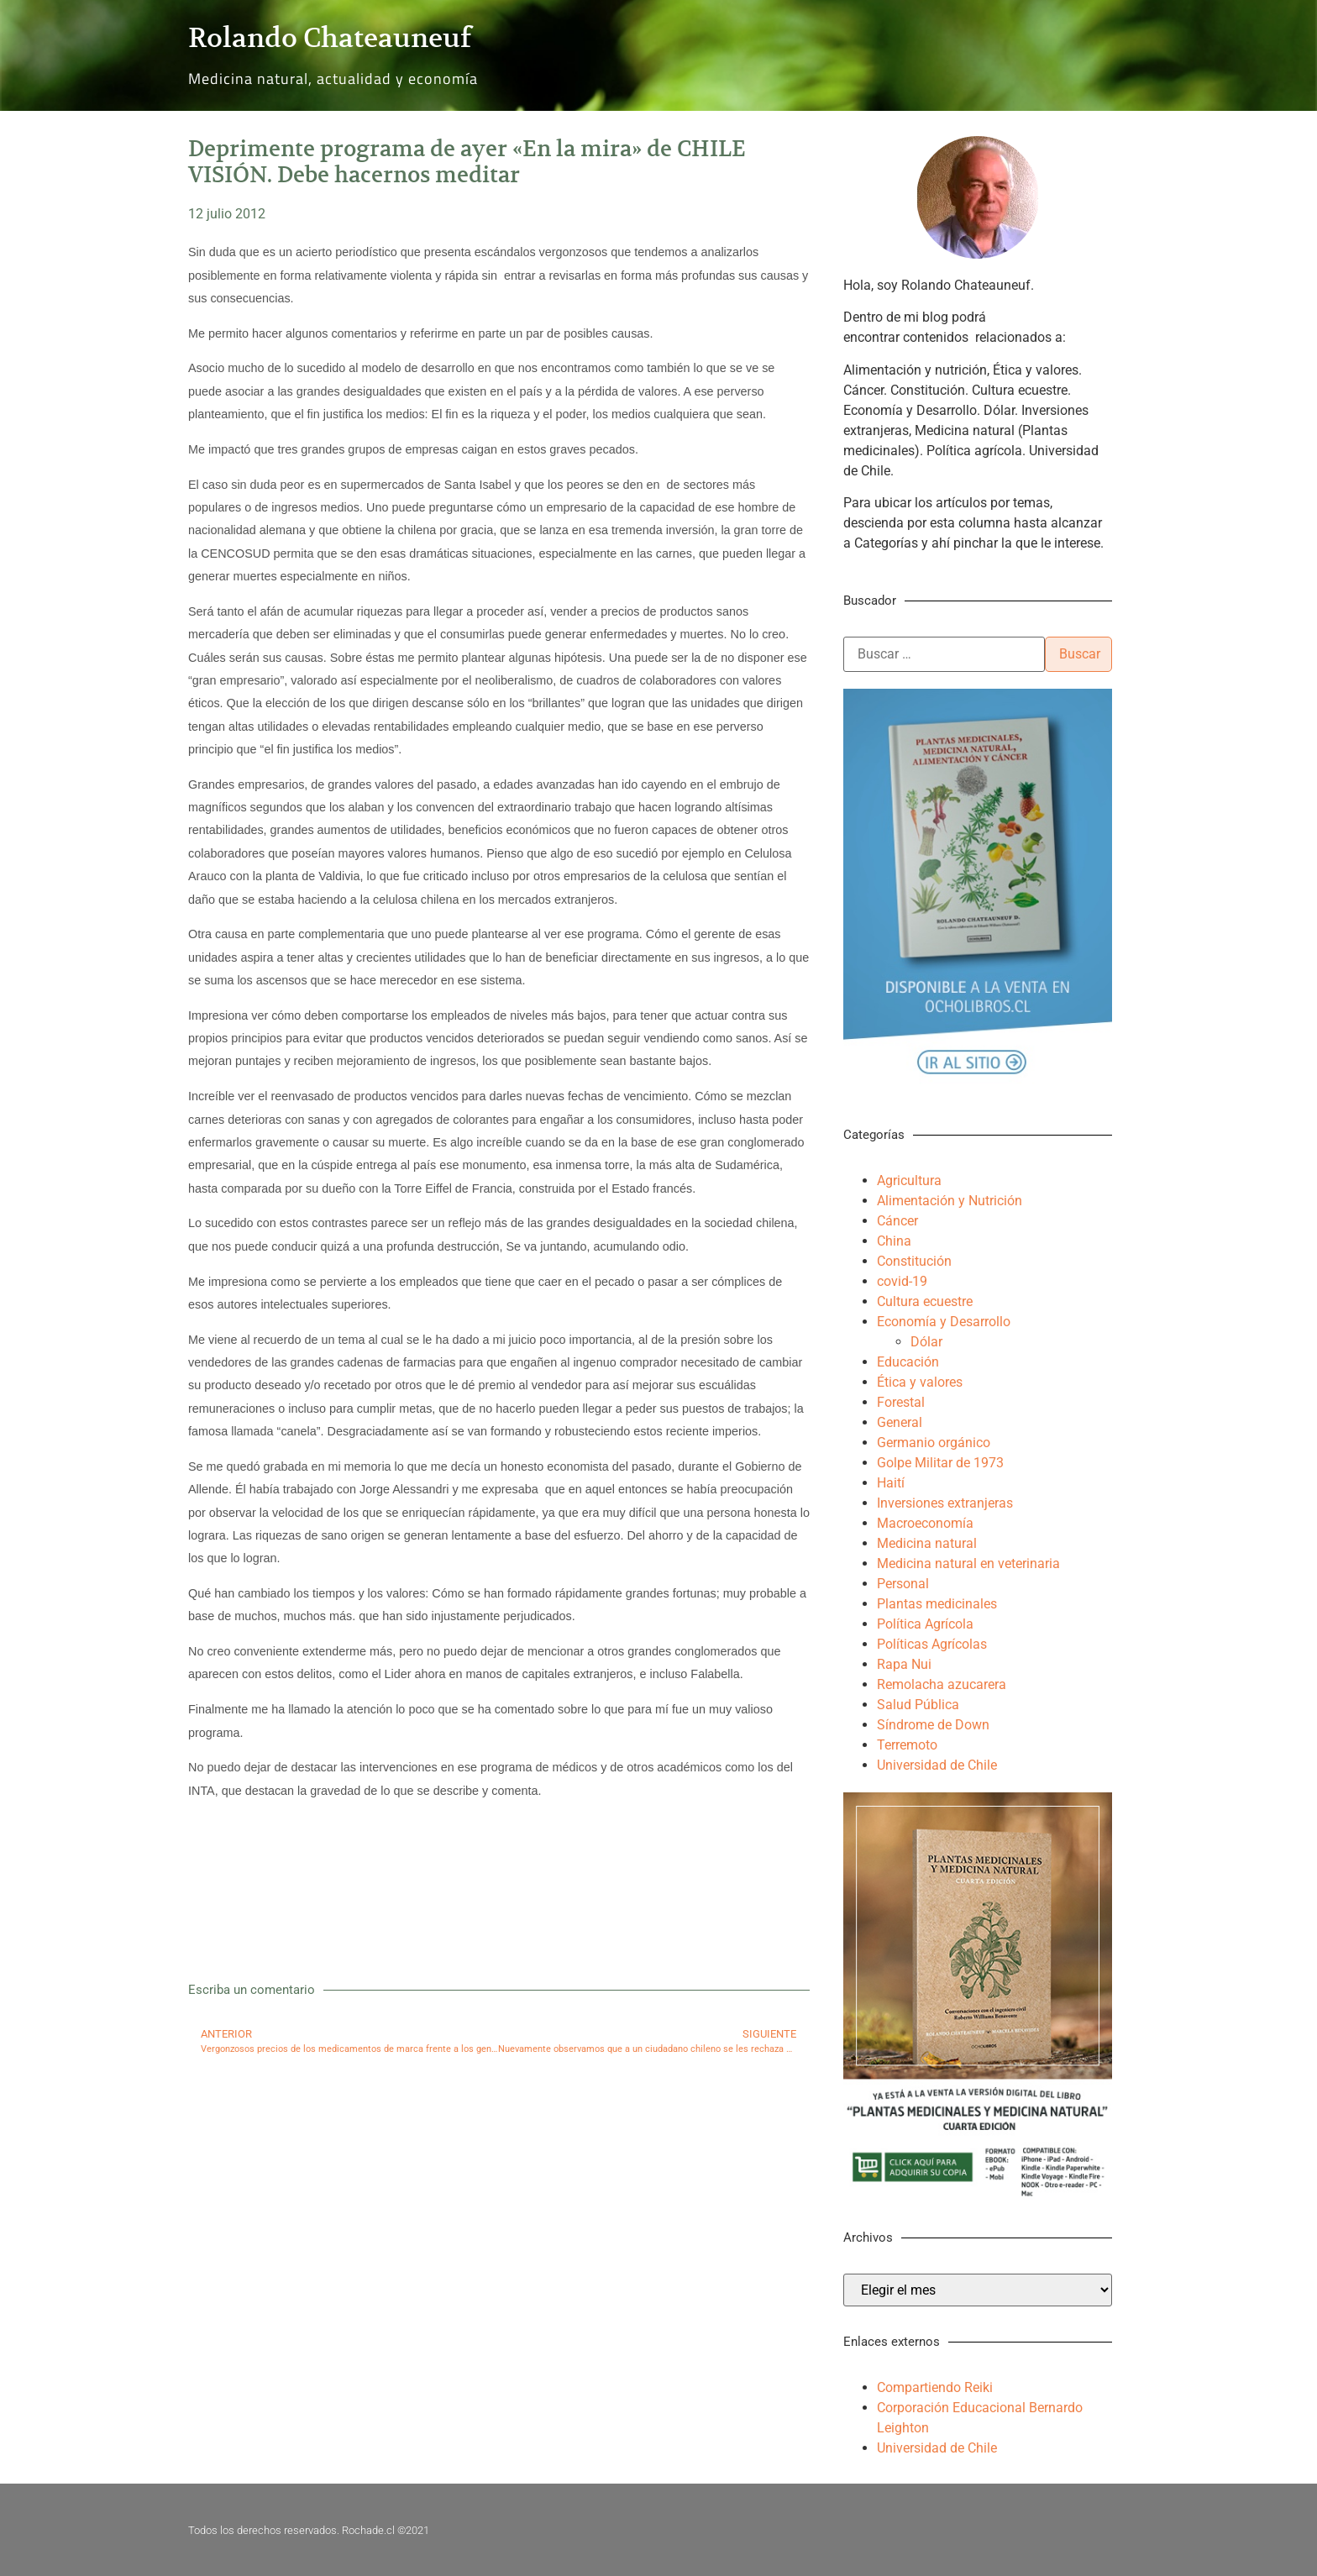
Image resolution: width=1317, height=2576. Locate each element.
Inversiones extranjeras (945, 1503)
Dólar (926, 1342)
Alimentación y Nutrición (949, 1201)
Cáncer (897, 1221)
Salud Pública (918, 1705)
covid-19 (902, 1281)
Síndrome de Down (933, 1725)
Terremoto (907, 1745)
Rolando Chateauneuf (329, 38)
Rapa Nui (904, 1664)
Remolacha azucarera (941, 1684)
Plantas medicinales (937, 1604)
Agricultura (909, 1180)
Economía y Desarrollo (943, 1322)
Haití (891, 1483)
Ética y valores (920, 1382)
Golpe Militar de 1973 (940, 1463)
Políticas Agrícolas (932, 1644)
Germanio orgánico (933, 1443)
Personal (903, 1584)
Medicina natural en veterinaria (968, 1563)
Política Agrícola (925, 1624)
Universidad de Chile (937, 1765)
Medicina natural (927, 1543)
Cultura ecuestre (925, 1301)
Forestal (901, 1402)
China (894, 1241)
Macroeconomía (925, 1523)
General (899, 1422)
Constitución (914, 1261)
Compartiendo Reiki (935, 2387)
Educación (908, 1362)
